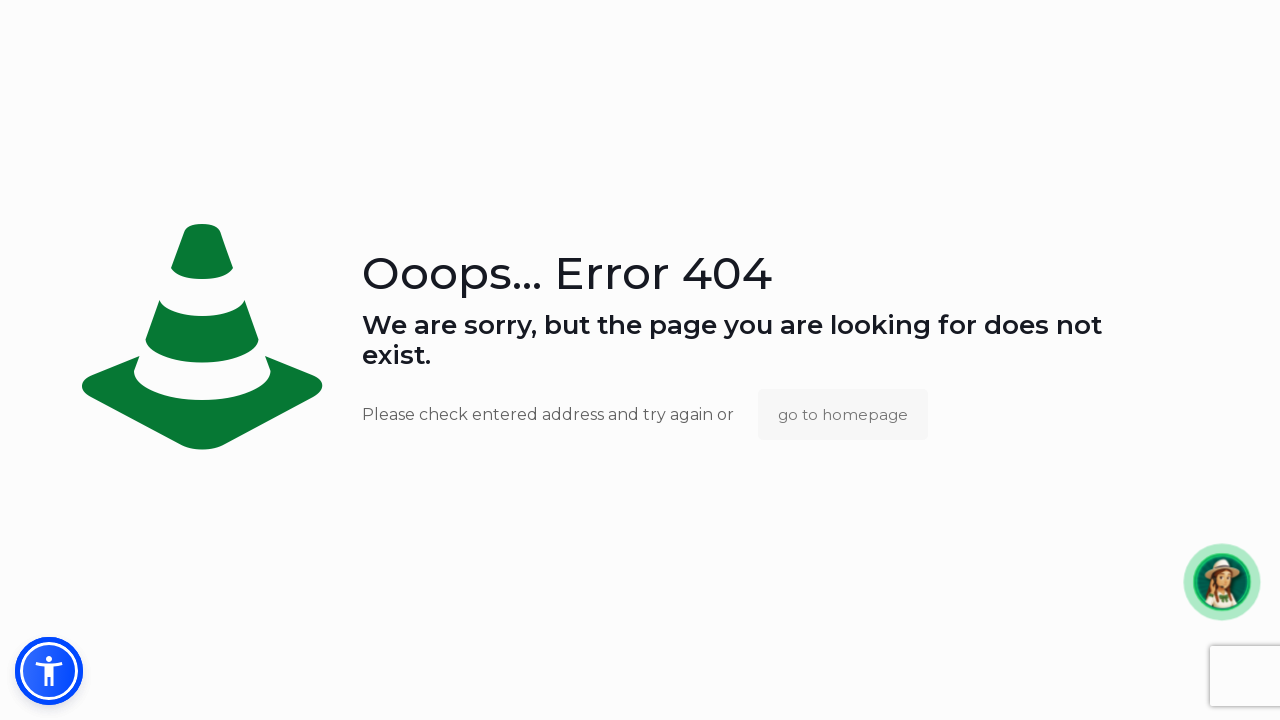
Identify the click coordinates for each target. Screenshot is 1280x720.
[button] (1221, 581)
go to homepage (843, 414)
